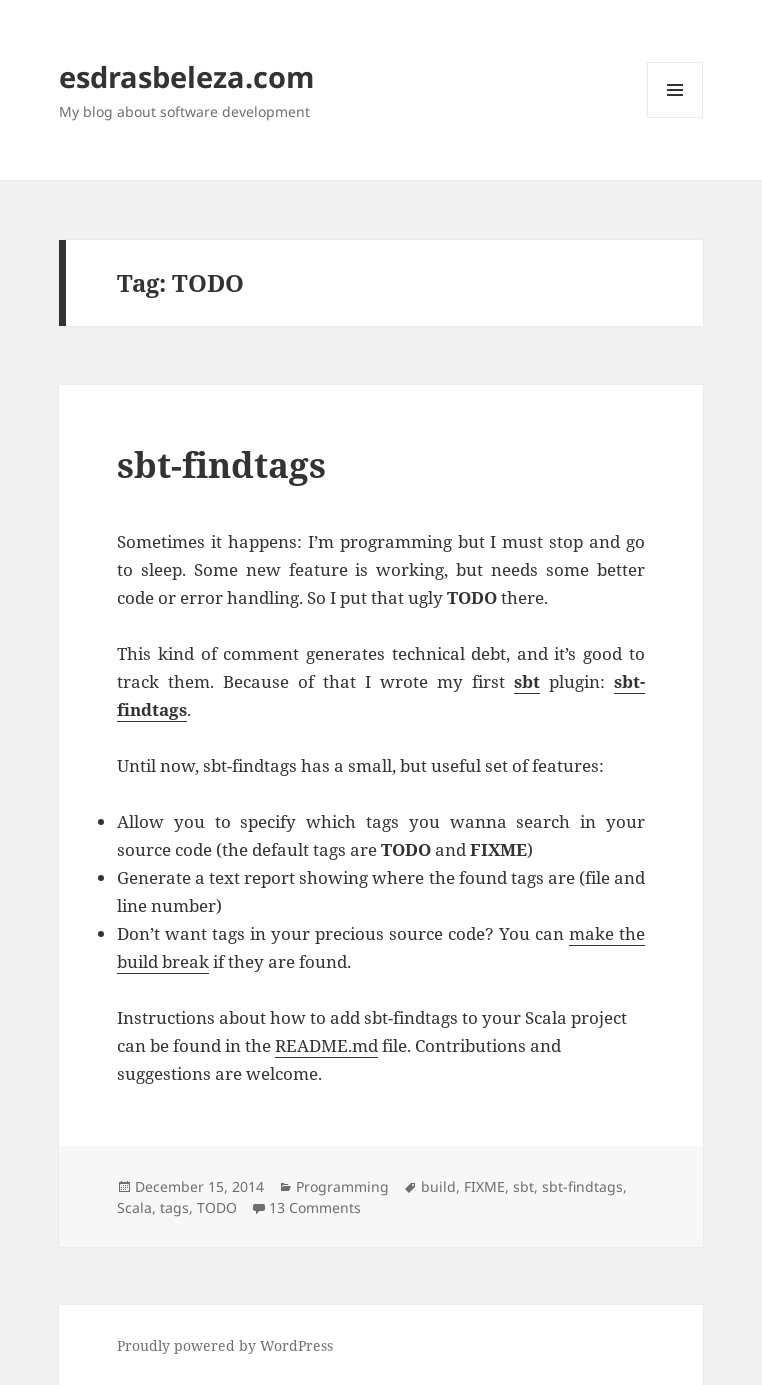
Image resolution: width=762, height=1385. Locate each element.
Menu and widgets (675, 117)
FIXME (484, 1186)
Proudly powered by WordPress (225, 1345)
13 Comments (315, 1207)
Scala (134, 1207)
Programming (342, 1186)
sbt (523, 1186)
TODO (217, 1207)
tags (174, 1207)
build (438, 1186)
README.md (326, 1045)
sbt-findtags (221, 464)
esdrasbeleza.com (186, 76)
